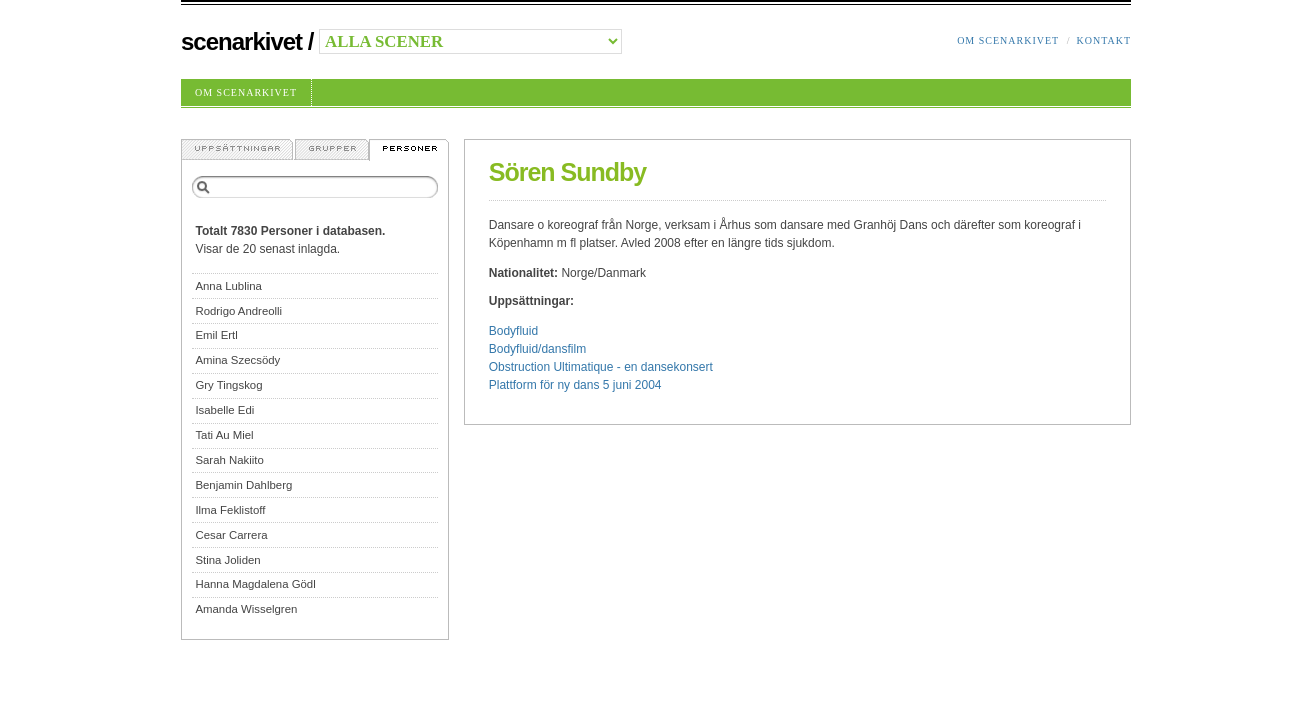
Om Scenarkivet (1008, 40)
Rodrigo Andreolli (238, 311)
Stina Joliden (227, 560)
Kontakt (1103, 40)
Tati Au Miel (224, 435)
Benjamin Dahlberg (243, 485)
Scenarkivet (241, 41)
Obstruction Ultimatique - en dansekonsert (601, 367)
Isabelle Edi (224, 410)
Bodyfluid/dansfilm (537, 349)
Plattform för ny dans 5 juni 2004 (575, 385)
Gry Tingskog (228, 385)
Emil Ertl (216, 335)
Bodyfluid (513, 331)
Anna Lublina (228, 286)
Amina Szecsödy (237, 360)
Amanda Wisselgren (246, 609)
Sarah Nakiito (229, 460)
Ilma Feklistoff (230, 510)
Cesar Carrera (231, 535)
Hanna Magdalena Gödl (255, 584)
